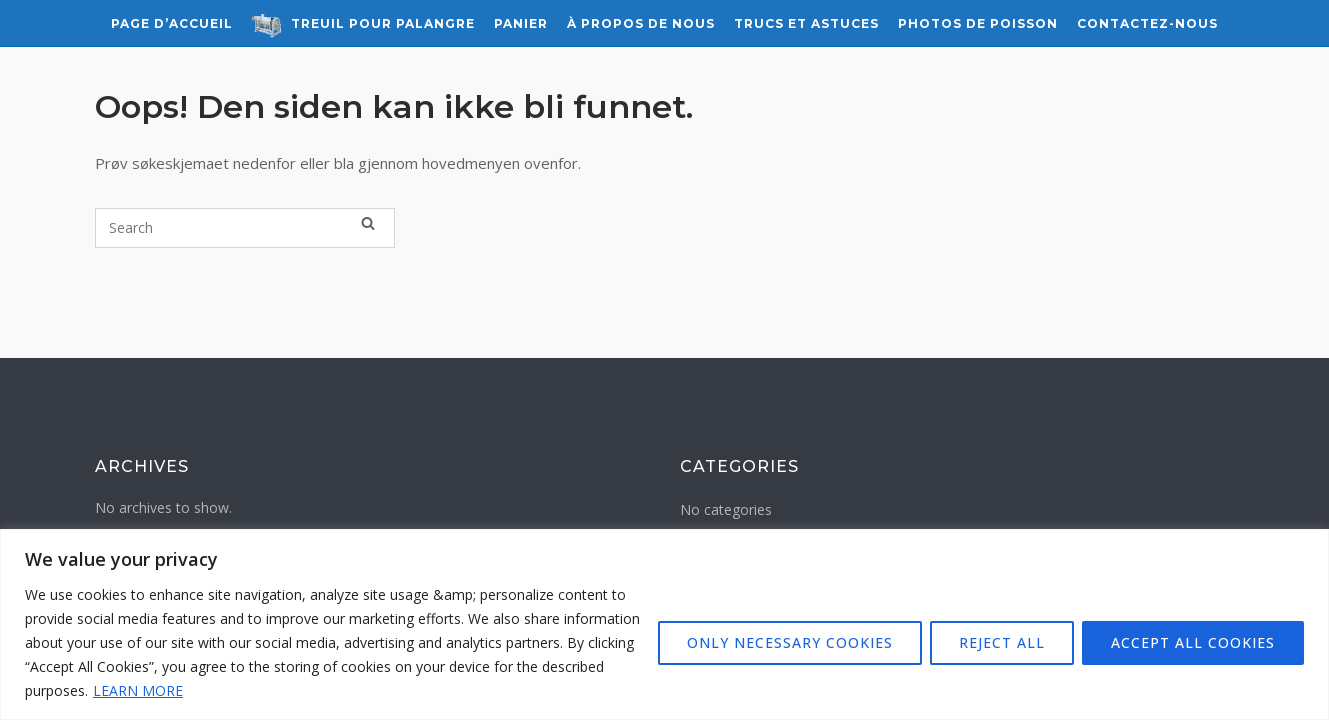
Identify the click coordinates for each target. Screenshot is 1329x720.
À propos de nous (641, 23)
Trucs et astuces (806, 23)
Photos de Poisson (978, 23)
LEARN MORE (138, 690)
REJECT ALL (1002, 642)
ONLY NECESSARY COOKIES (790, 642)
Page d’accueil (172, 23)
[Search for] (245, 228)
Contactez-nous (1147, 23)
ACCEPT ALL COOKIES (1193, 642)
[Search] (368, 223)
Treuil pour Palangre (363, 25)
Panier (521, 23)
